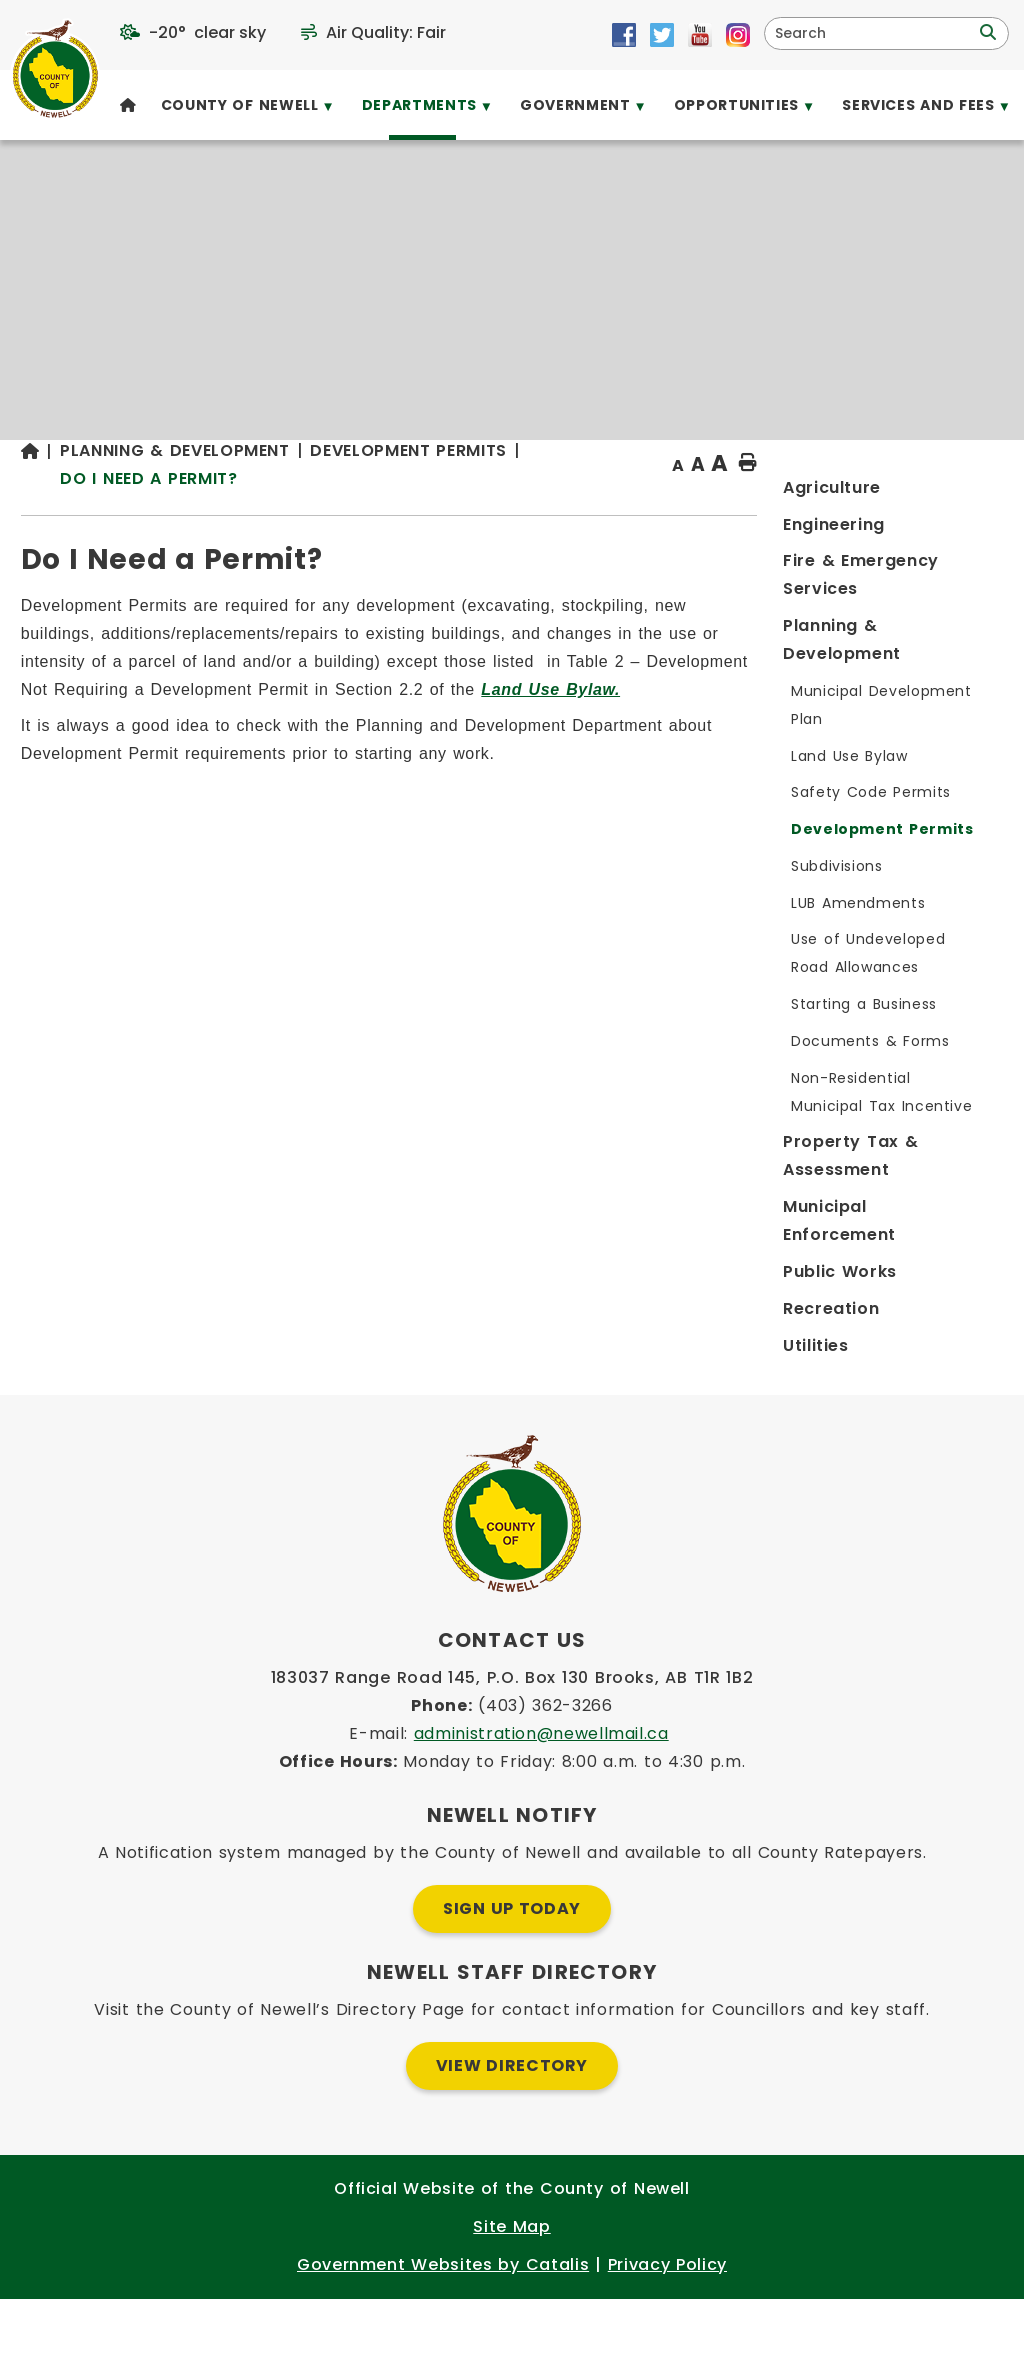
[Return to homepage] (325, 504)
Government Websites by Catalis (443, 2320)
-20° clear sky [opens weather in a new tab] (207, 32)
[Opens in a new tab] (624, 35)
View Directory (512, 2121)
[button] (986, 33)
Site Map (511, 2282)
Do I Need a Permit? (433, 517)
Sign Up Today (512, 1964)
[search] (873, 33)
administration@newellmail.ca (541, 1789)
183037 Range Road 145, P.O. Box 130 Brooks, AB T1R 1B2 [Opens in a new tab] (512, 1733)
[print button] (955, 503)
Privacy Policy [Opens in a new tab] (667, 2320)
